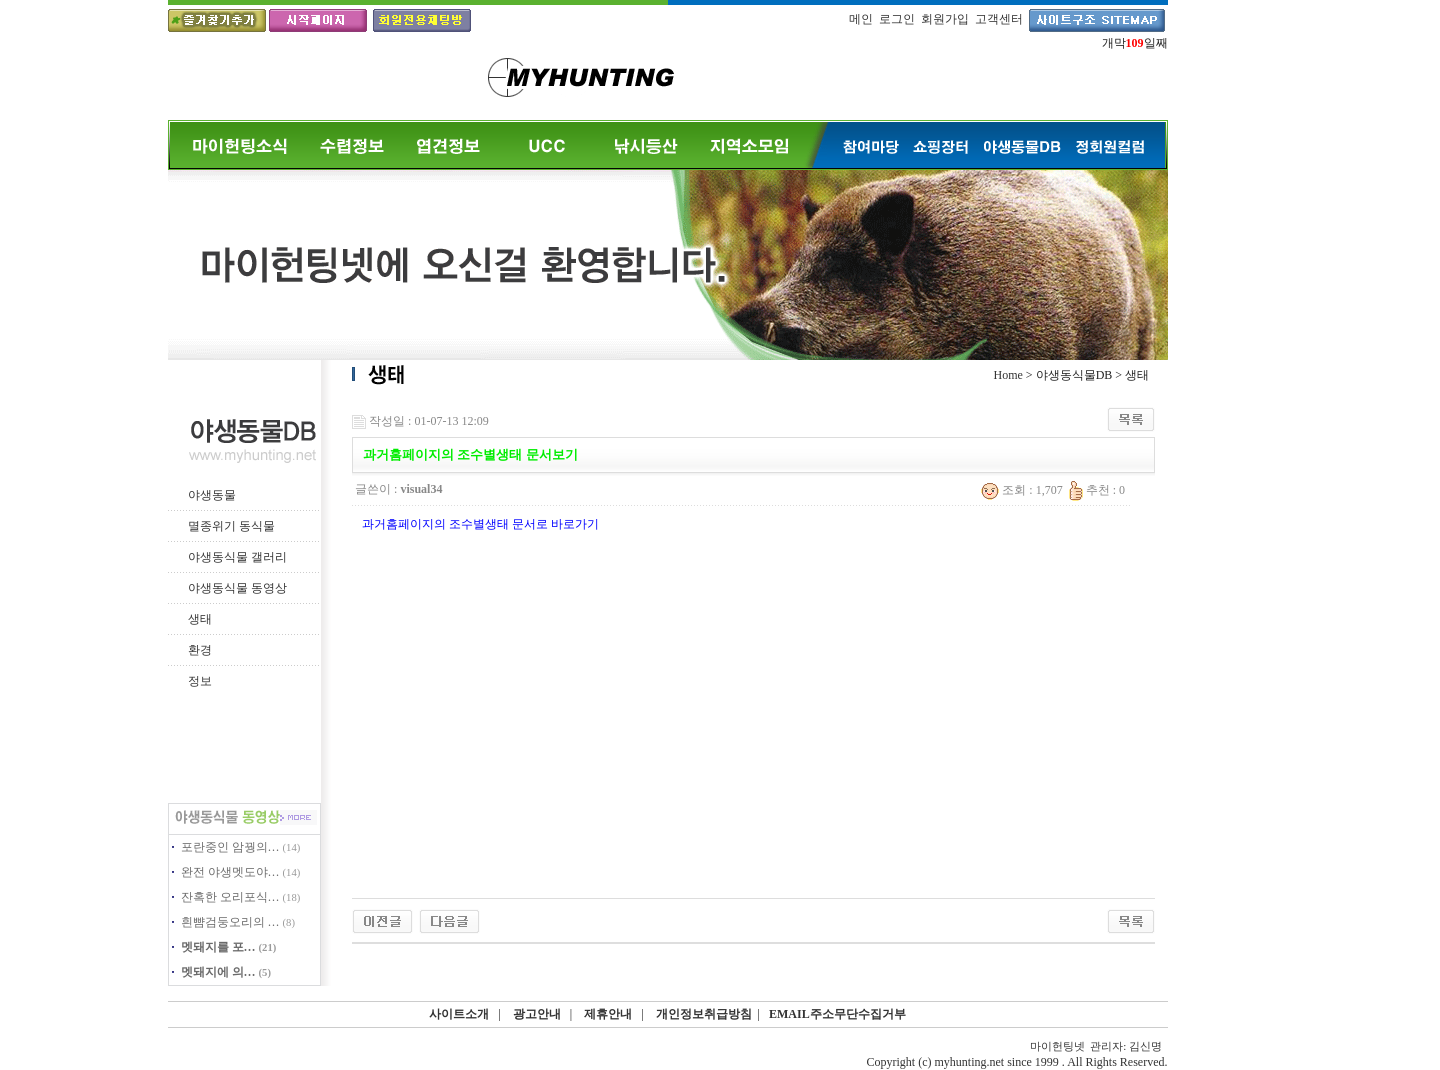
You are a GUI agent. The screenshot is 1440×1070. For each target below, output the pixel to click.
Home (1008, 375)
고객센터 (999, 19)
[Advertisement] (742, 703)
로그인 (897, 19)
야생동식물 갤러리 (237, 557)
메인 (861, 19)
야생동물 (212, 495)
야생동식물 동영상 (237, 588)
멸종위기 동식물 (231, 526)
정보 (200, 681)
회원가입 (945, 19)
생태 (200, 619)
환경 (200, 650)
